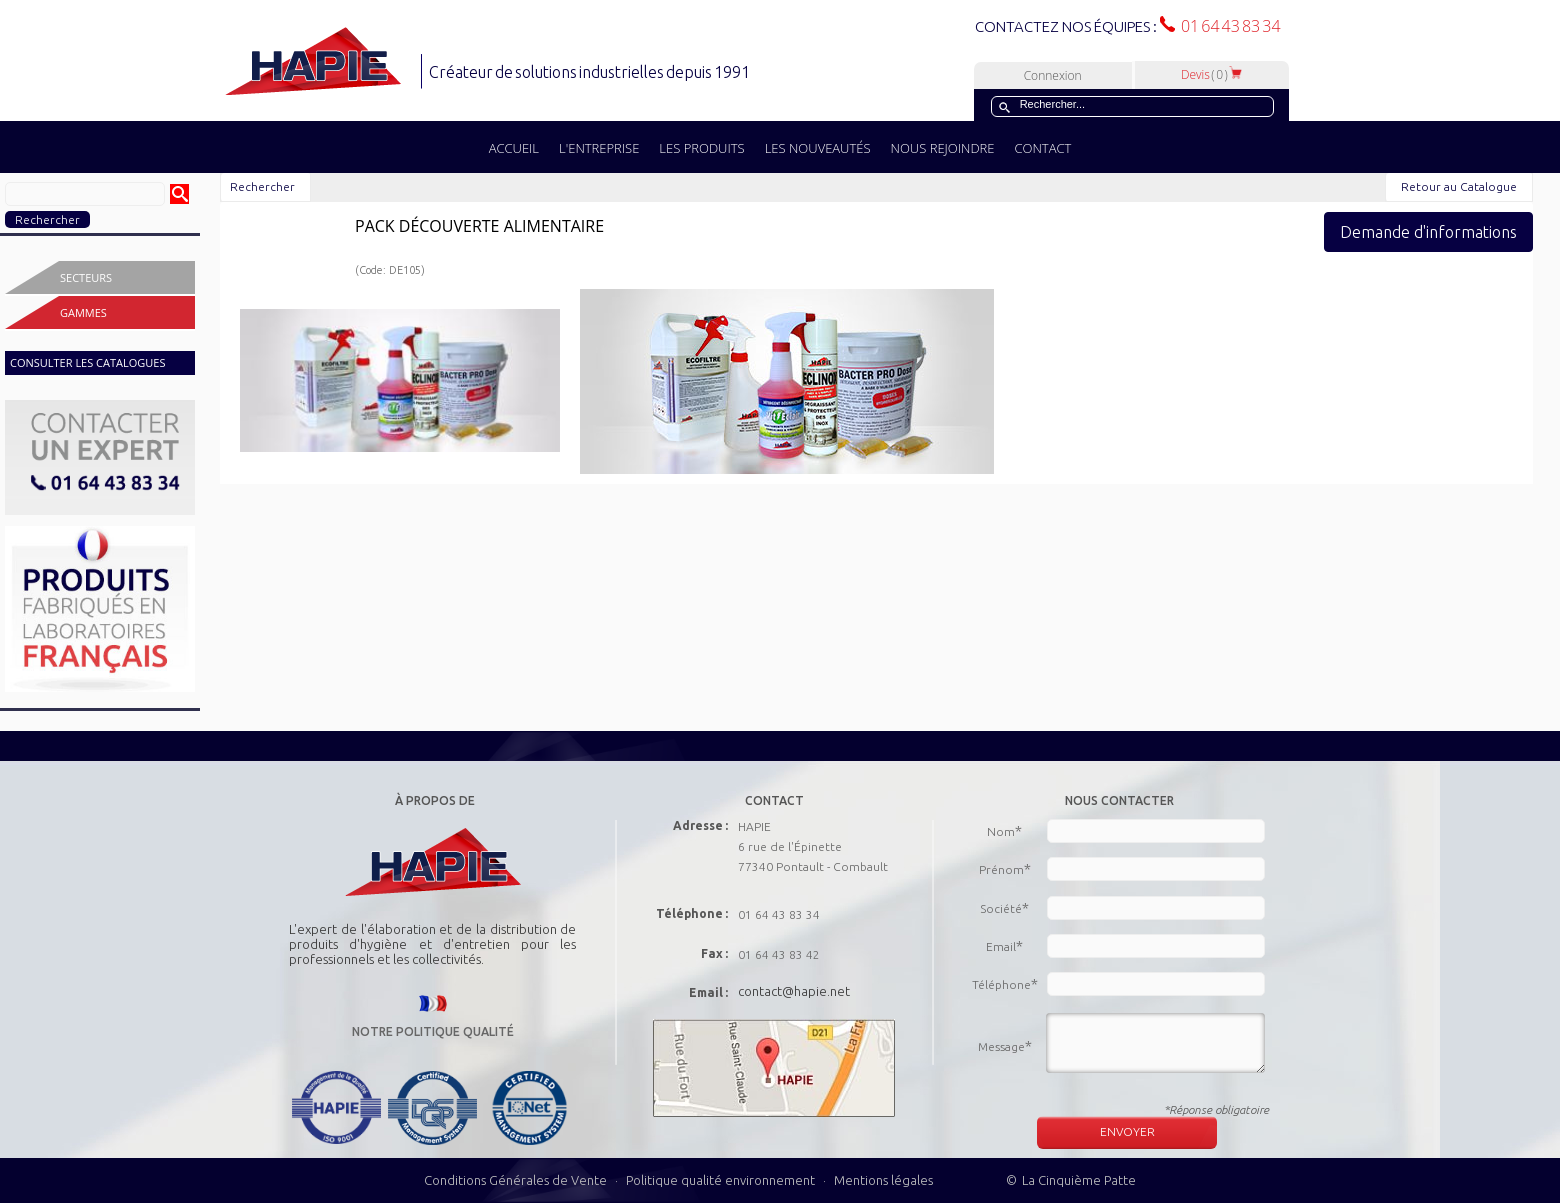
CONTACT (1042, 148)
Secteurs (86, 277)
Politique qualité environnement (722, 1180)
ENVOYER (1127, 1131)
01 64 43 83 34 (1228, 26)
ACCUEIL (514, 148)
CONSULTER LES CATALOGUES (87, 362)
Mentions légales (883, 1180)
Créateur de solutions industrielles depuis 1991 (591, 72)
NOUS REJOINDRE (943, 148)
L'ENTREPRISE (599, 148)
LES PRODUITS (701, 148)
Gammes (83, 312)
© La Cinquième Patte (1071, 1180)
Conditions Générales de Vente (515, 1180)
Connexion (1053, 75)
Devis (1212, 74)
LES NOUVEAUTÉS (818, 148)
